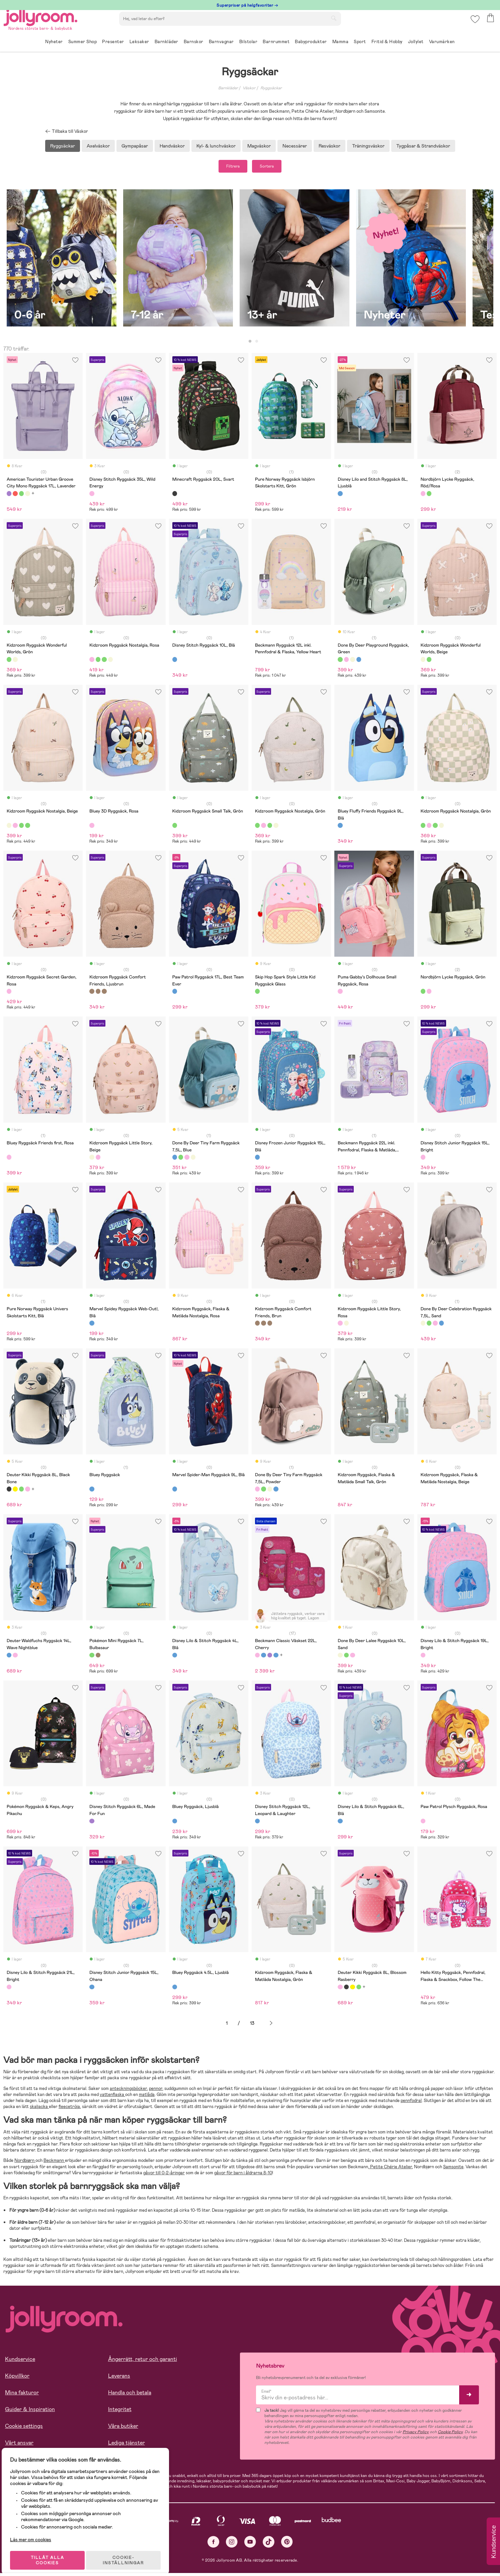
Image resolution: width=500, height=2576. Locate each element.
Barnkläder (228, 88)
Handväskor (172, 146)
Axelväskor (98, 146)
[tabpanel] (61, 264)
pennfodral (411, 2103)
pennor (155, 2091)
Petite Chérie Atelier (390, 2169)
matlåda (147, 2097)
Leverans (119, 2378)
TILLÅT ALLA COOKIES (51, 2553)
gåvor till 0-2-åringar (164, 2176)
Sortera (274, 167)
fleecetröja (69, 2109)
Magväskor (259, 146)
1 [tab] (250, 344)
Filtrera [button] (225, 167)
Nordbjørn (24, 2163)
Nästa (271, 2025)
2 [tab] (256, 344)
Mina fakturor (22, 2395)
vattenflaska (112, 2097)
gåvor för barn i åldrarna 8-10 (243, 2176)
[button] (474, 25)
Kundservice (20, 2361)
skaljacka (39, 2109)
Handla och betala (129, 2395)
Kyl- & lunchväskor (216, 146)
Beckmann (54, 2163)
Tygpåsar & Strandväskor (423, 146)
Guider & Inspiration (30, 2411)
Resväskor (329, 146)
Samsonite (453, 2169)
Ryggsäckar (271, 88)
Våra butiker (123, 2428)
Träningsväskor (368, 146)
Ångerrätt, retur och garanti (142, 2361)
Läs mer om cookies (35, 2533)
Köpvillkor (17, 2378)
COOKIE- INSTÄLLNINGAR (128, 2553)
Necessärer (294, 146)
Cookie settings (24, 2428)
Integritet (120, 2411)
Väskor (249, 88)
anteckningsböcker (128, 2091)
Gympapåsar (134, 146)
